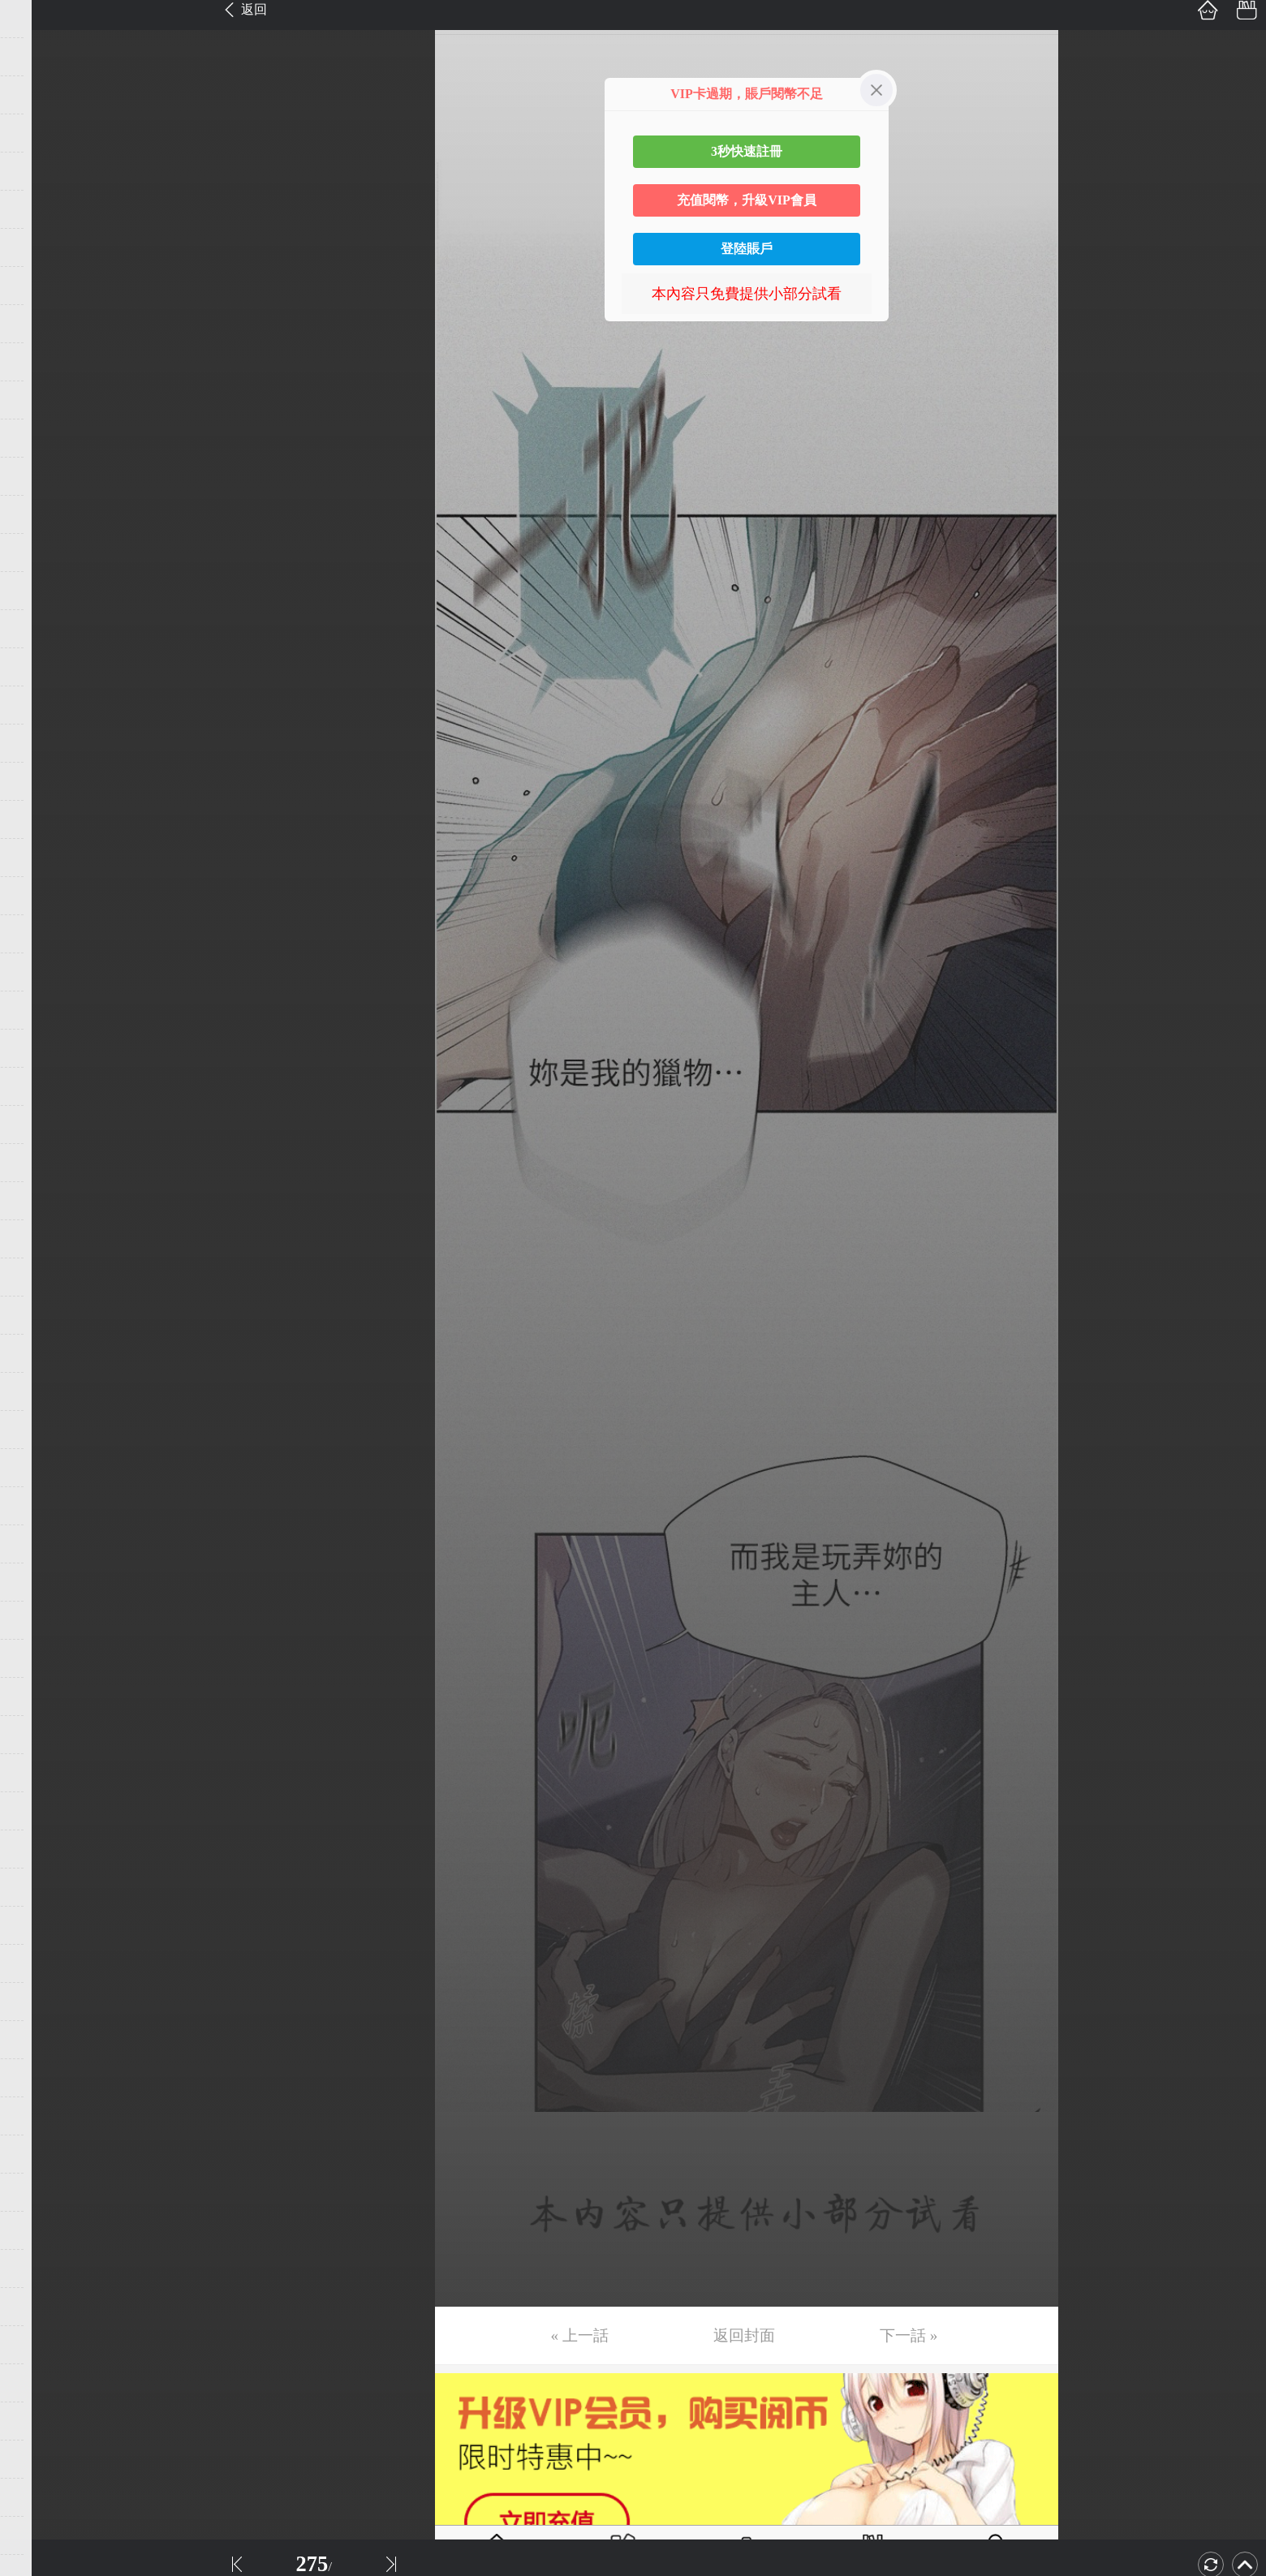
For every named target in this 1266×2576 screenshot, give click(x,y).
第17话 (38, 629)
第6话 (34, 209)
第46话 (38, 1735)
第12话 (38, 438)
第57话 (38, 2154)
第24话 (38, 896)
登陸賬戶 (747, 249)
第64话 (38, 2421)
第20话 (38, 743)
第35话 (38, 1315)
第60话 (38, 2268)
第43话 (38, 1620)
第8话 (34, 285)
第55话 (38, 2078)
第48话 (38, 1811)
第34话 (38, 1277)
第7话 (34, 247)
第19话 (38, 705)
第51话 (38, 1925)
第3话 (34, 95)
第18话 (38, 667)
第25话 (38, 934)
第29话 (38, 1086)
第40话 (38, 1506)
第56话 (38, 2116)
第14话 (38, 514)
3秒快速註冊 (746, 151)
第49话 (38, 1849)
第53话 (38, 2001)
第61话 (38, 2307)
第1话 (34, 19)
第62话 (38, 2345)
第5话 (34, 171)
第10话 (38, 362)
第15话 (38, 552)
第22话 (38, 819)
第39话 (38, 1468)
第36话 (38, 1353)
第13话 (38, 476)
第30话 (38, 1124)
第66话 (38, 2497)
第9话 (34, 324)
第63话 (38, 2383)
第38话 (38, 1429)
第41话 (38, 1544)
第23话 (38, 857)
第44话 (38, 1658)
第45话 (38, 1696)
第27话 (38, 1010)
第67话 (38, 2535)
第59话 (38, 2230)
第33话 (38, 1239)
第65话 (38, 2459)
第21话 (38, 781)
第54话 (38, 2040)
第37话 (38, 1391)
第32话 (38, 1201)
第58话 (38, 2192)
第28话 (38, 1048)
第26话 (38, 972)
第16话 (38, 591)
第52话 (38, 1963)
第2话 (34, 57)
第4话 (34, 133)
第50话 (38, 1887)
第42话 (38, 1582)
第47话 (38, 1773)
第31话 (38, 1163)
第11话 (37, 400)
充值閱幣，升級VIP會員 (746, 200)
